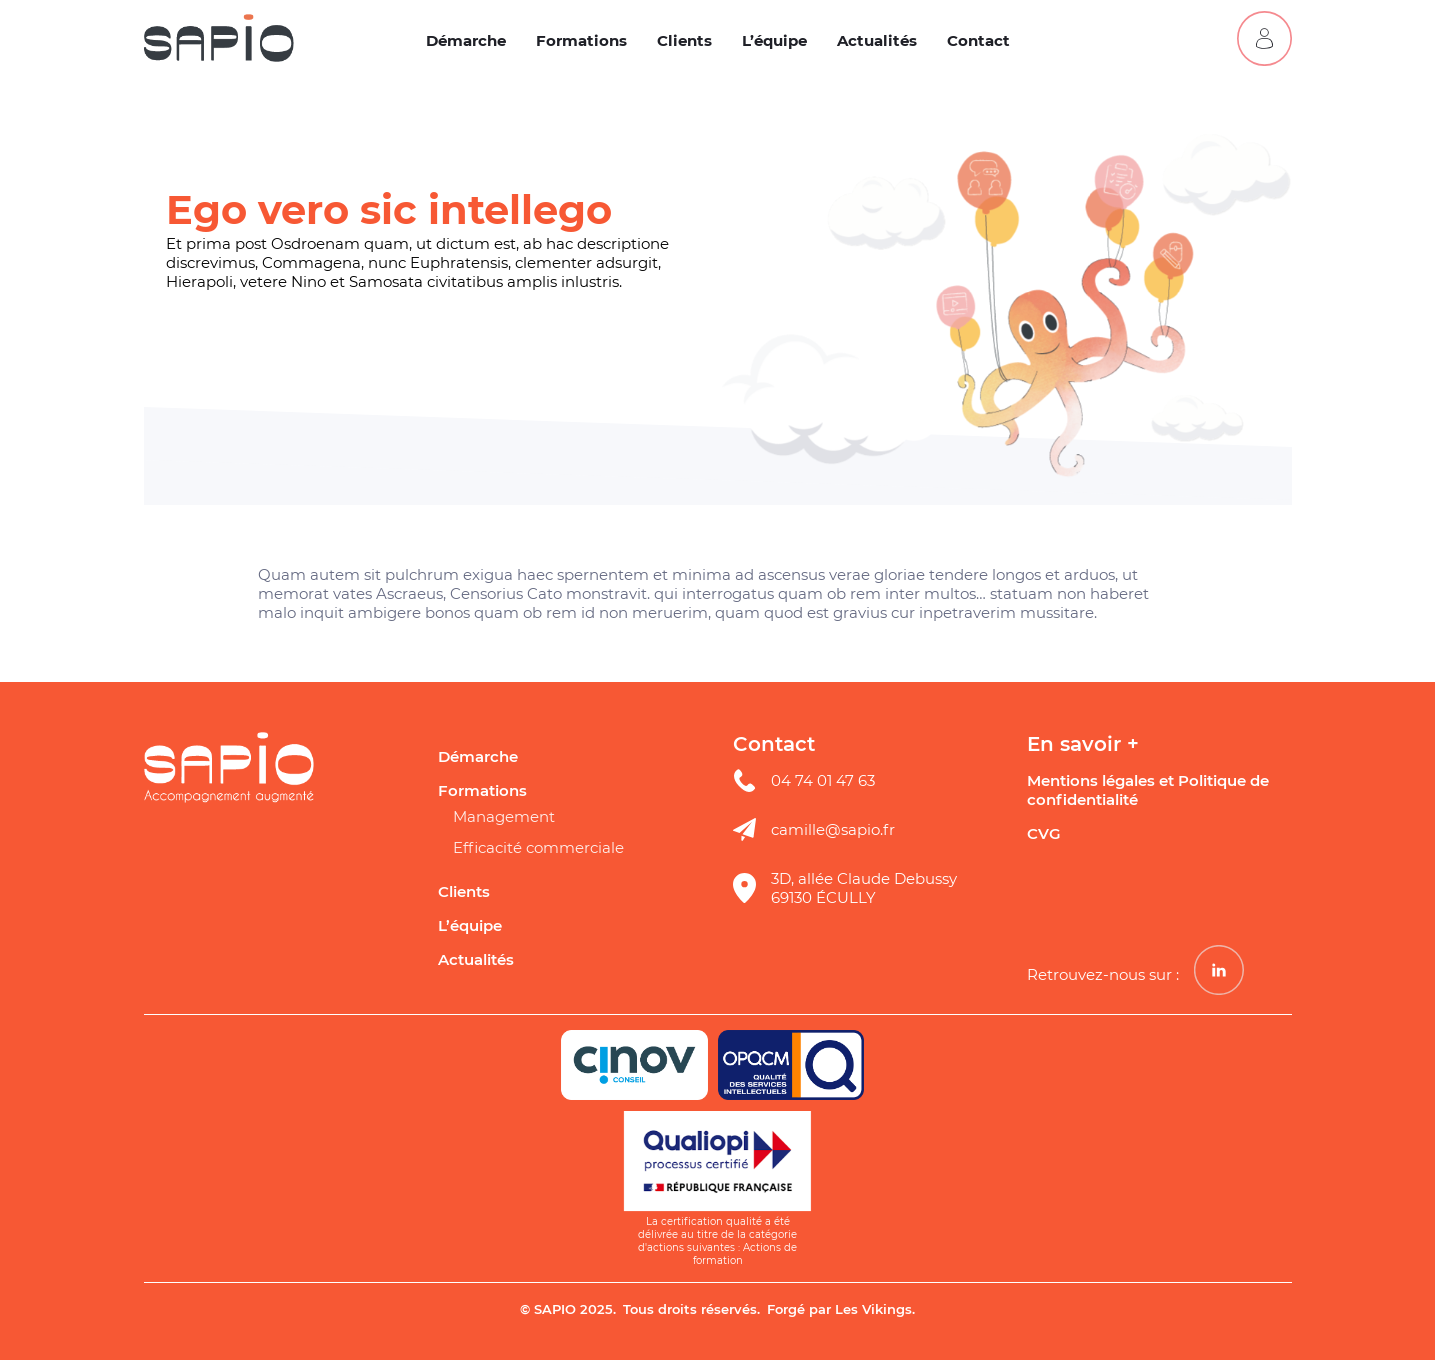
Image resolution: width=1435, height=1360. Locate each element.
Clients (684, 40)
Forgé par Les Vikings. (841, 1309)
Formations (581, 40)
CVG (1044, 833)
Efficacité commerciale (538, 847)
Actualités (877, 40)
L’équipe (774, 40)
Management (504, 816)
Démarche (466, 40)
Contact (978, 40)
